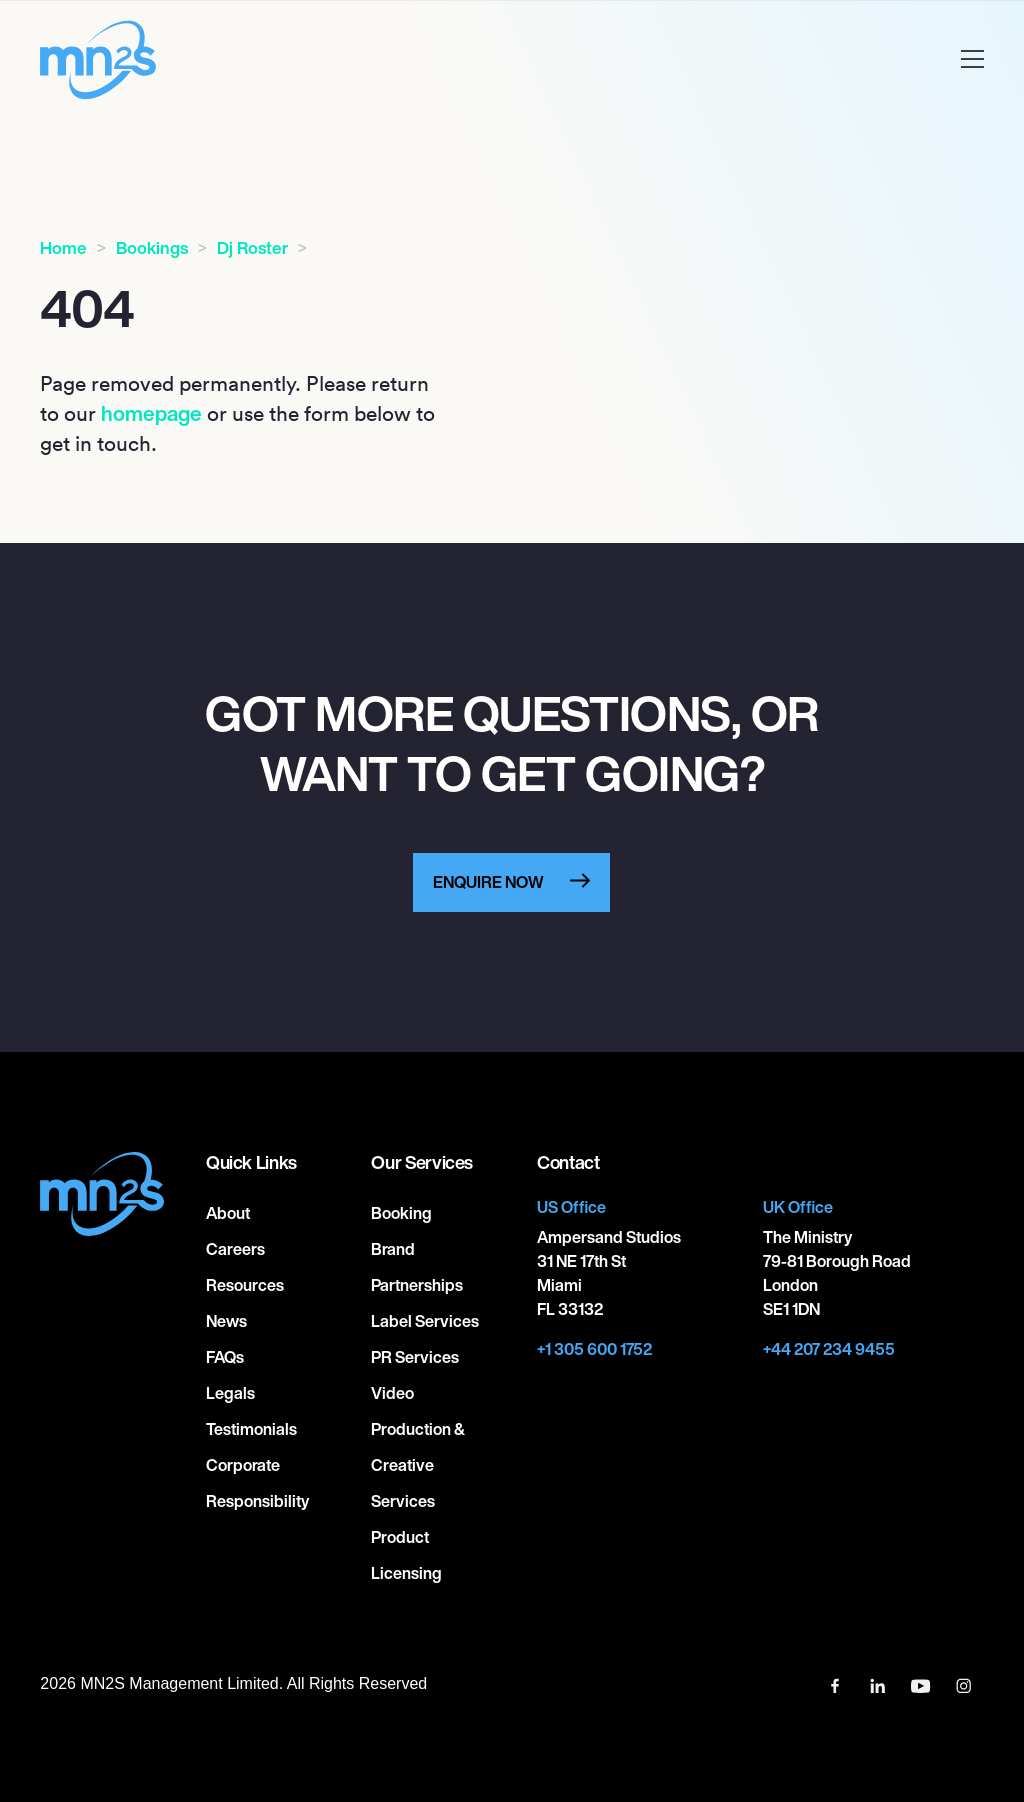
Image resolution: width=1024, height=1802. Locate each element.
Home (63, 247)
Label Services (425, 1321)
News (226, 1321)
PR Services (415, 1357)
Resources (245, 1285)
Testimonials (251, 1429)
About (228, 1213)
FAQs (225, 1357)
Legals (230, 1393)
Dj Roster (252, 247)
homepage (151, 413)
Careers (235, 1249)
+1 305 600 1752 (594, 1349)
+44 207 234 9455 (829, 1349)
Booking (401, 1213)
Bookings (152, 247)
